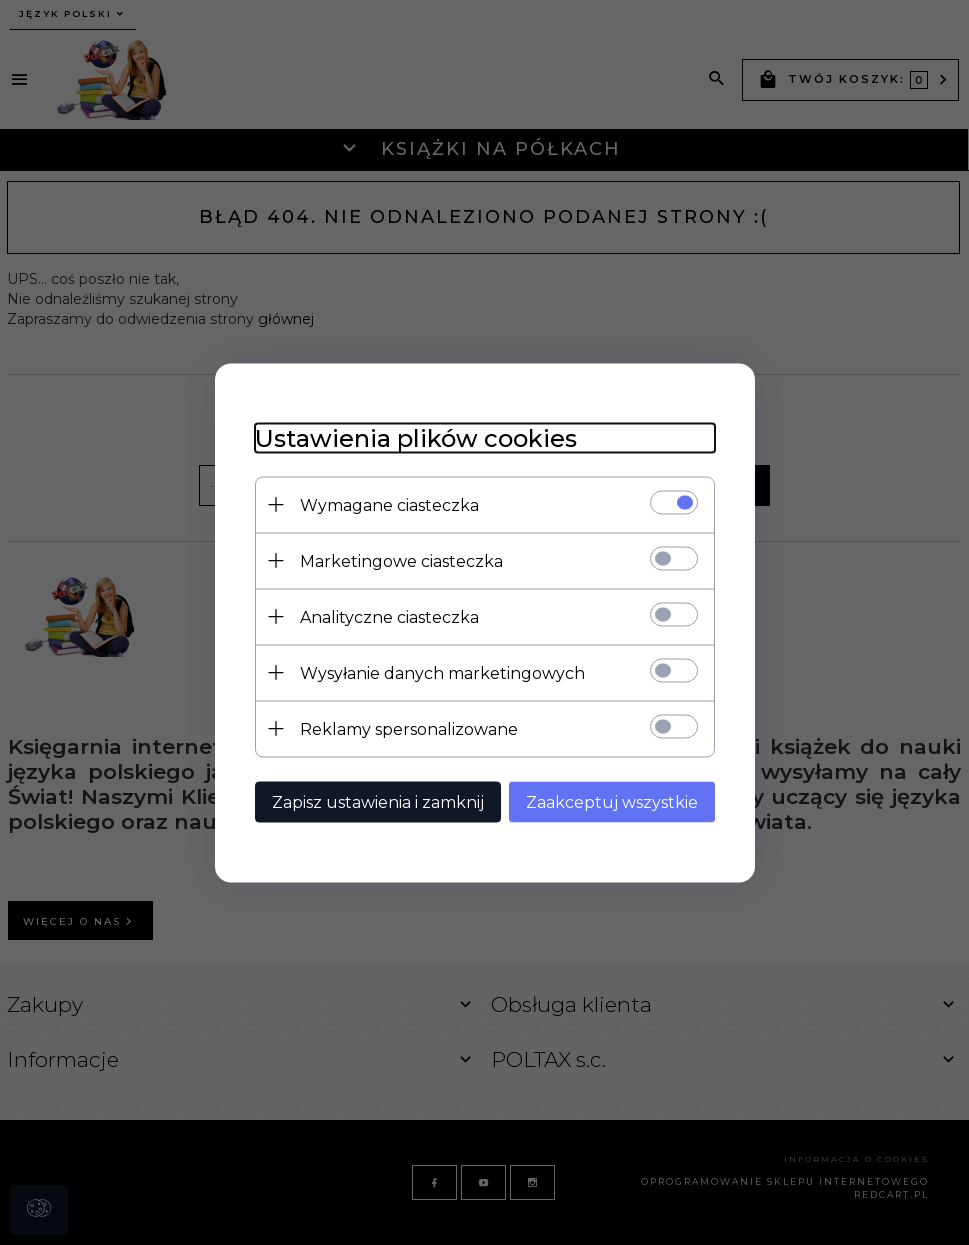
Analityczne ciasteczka (389, 616)
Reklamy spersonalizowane (409, 728)
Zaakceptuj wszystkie (612, 801)
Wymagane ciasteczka (389, 504)
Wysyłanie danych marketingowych (442, 672)
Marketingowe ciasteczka (401, 560)
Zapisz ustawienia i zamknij (378, 801)
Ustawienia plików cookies (416, 437)
